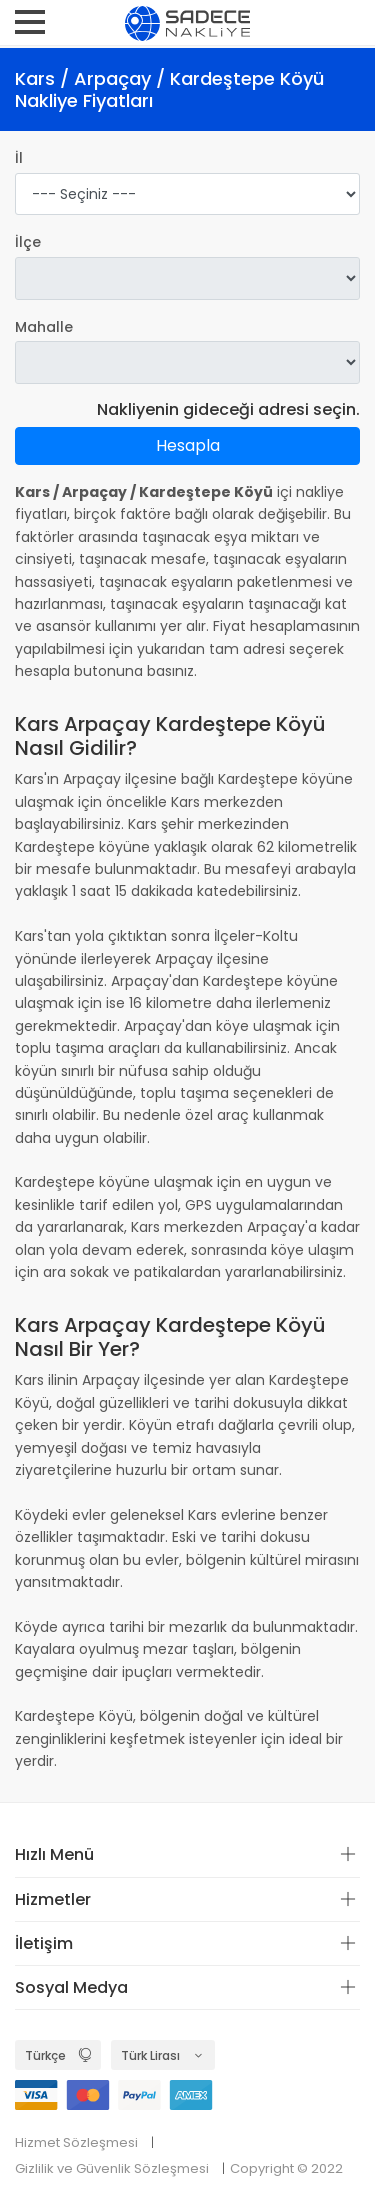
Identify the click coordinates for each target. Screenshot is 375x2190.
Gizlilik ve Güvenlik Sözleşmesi (112, 2168)
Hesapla (188, 445)
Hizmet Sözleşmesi (76, 2142)
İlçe (28, 242)
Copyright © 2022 (286, 2168)
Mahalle (44, 327)
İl (19, 158)
